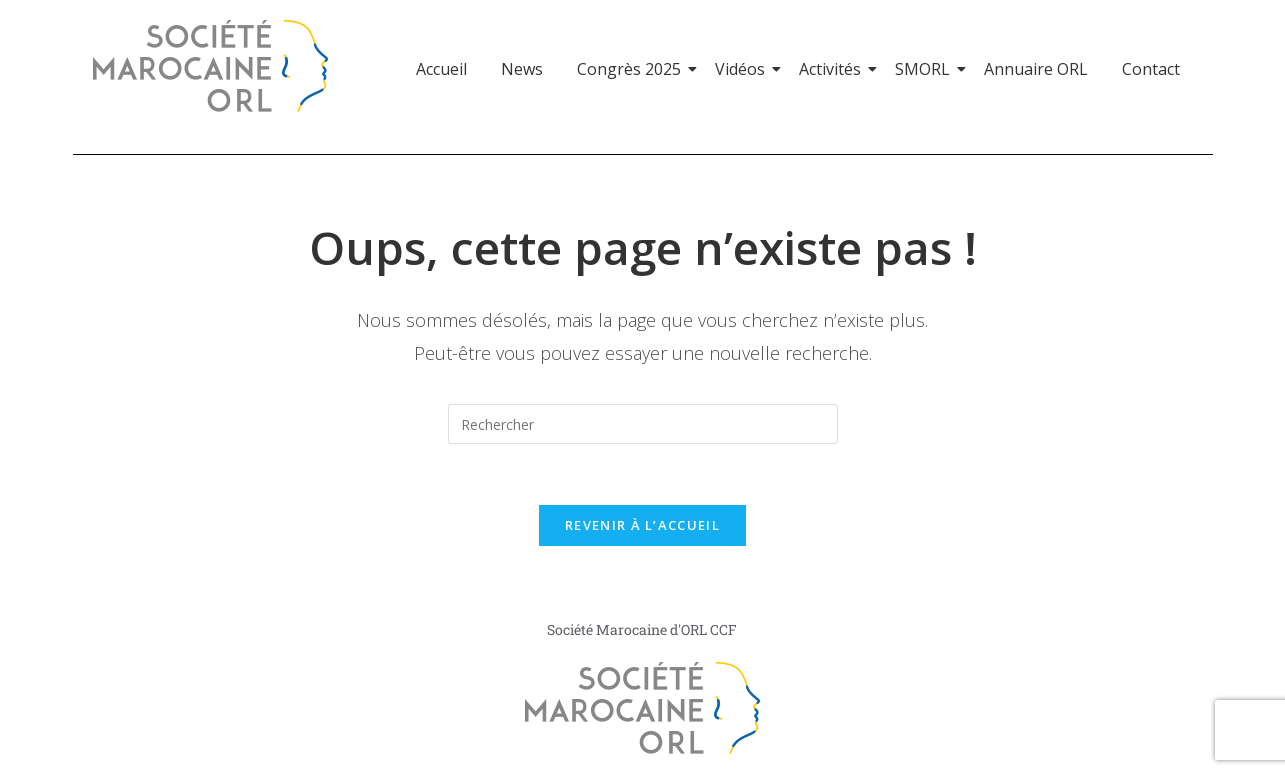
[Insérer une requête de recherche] (643, 424)
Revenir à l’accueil (642, 525)
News (522, 69)
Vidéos (743, 69)
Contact (1151, 69)
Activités (833, 69)
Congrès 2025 (632, 69)
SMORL (926, 69)
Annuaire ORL (1036, 69)
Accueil (441, 69)
